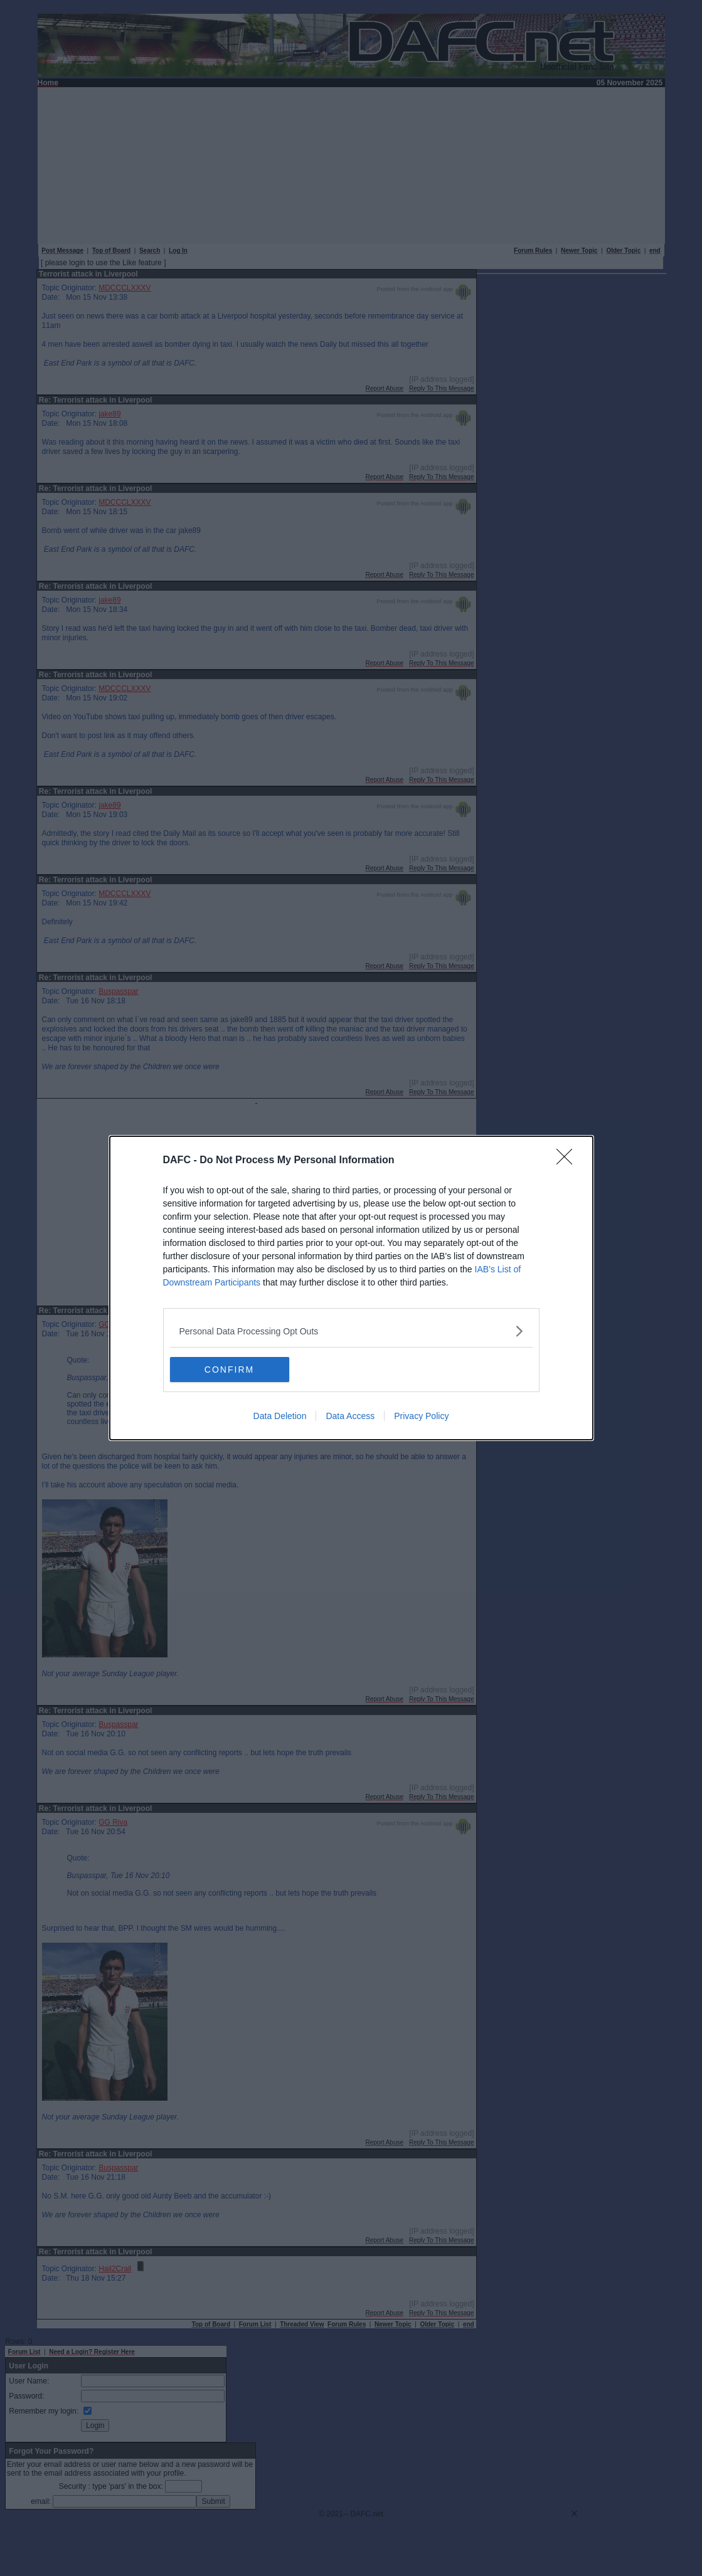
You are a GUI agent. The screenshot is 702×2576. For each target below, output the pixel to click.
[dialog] (351, 1288)
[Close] (568, 1161)
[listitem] (351, 1331)
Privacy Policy (421, 1416)
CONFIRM (229, 1369)
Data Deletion (280, 1416)
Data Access (350, 1416)
